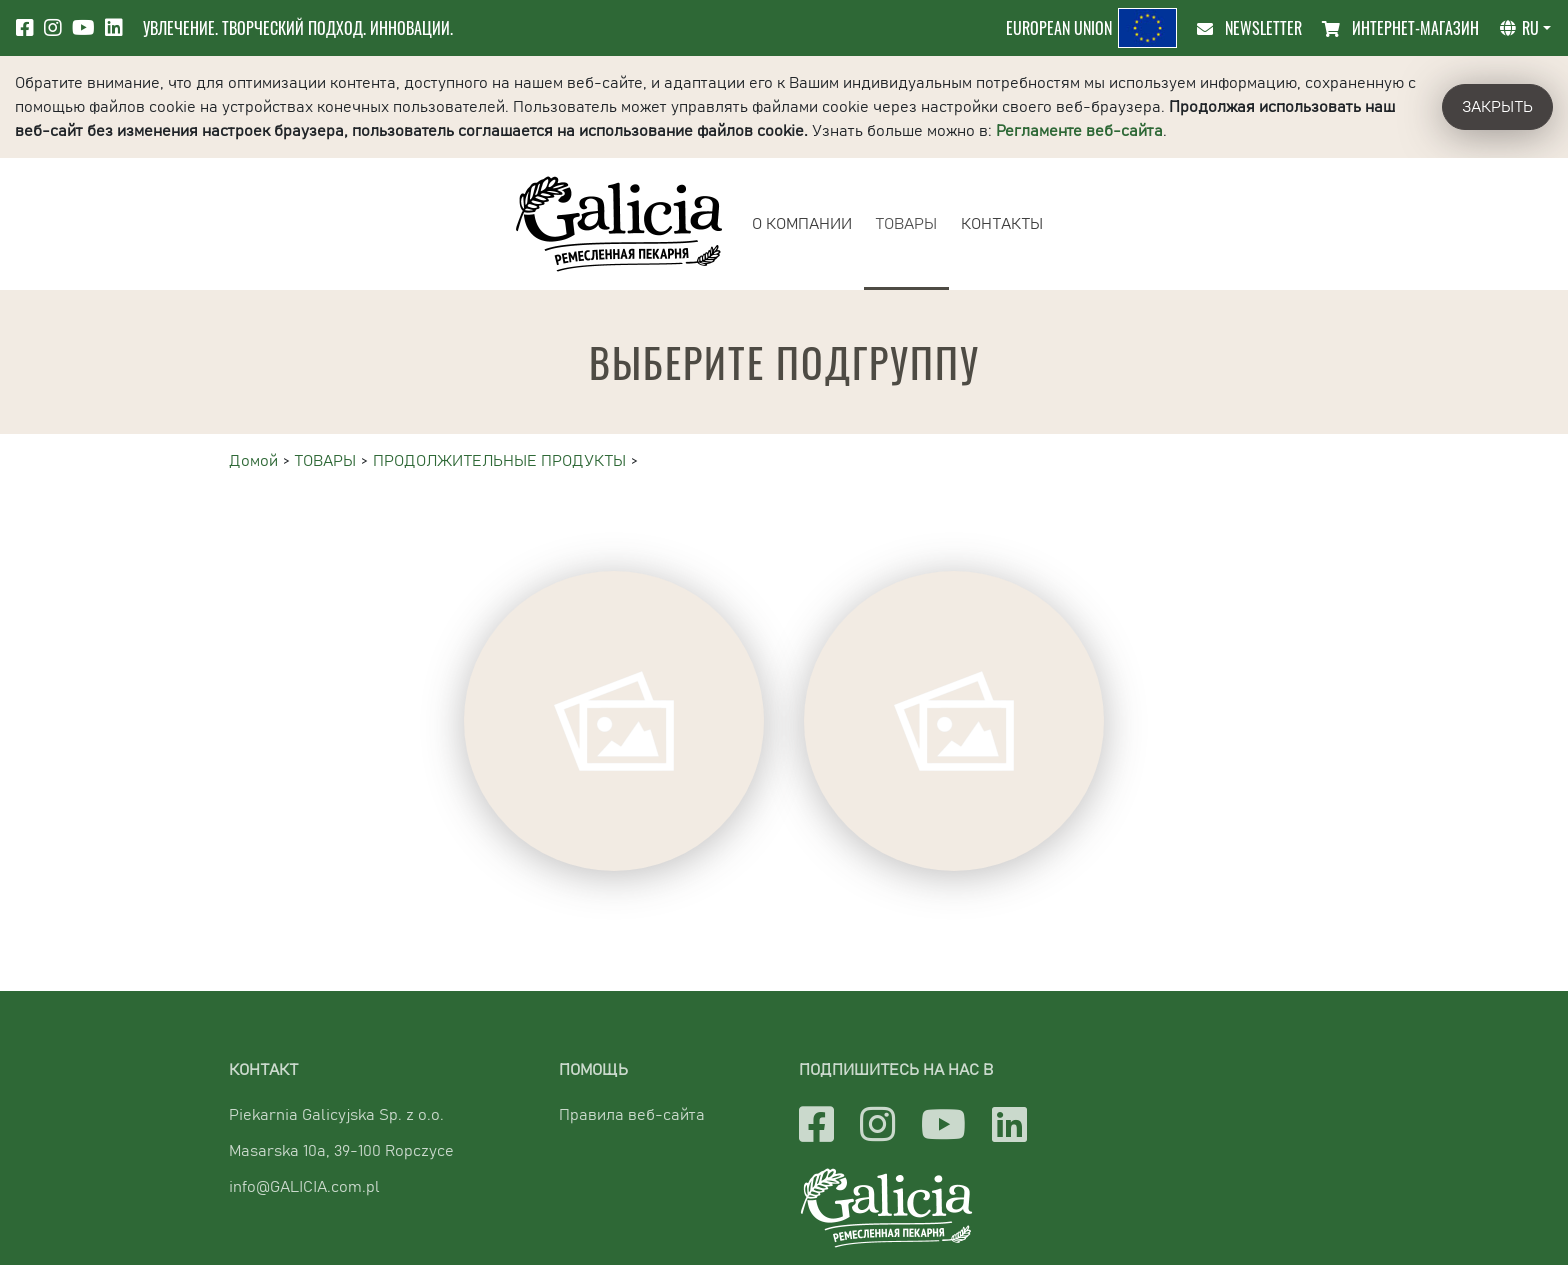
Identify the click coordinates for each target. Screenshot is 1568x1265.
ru (1519, 28)
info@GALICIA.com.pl (304, 1187)
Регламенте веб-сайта (1079, 131)
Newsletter (1249, 28)
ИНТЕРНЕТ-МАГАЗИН (1400, 28)
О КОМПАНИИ (802, 224)
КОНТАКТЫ (1002, 224)
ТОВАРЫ (906, 224)
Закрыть (1497, 107)
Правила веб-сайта (632, 1115)
